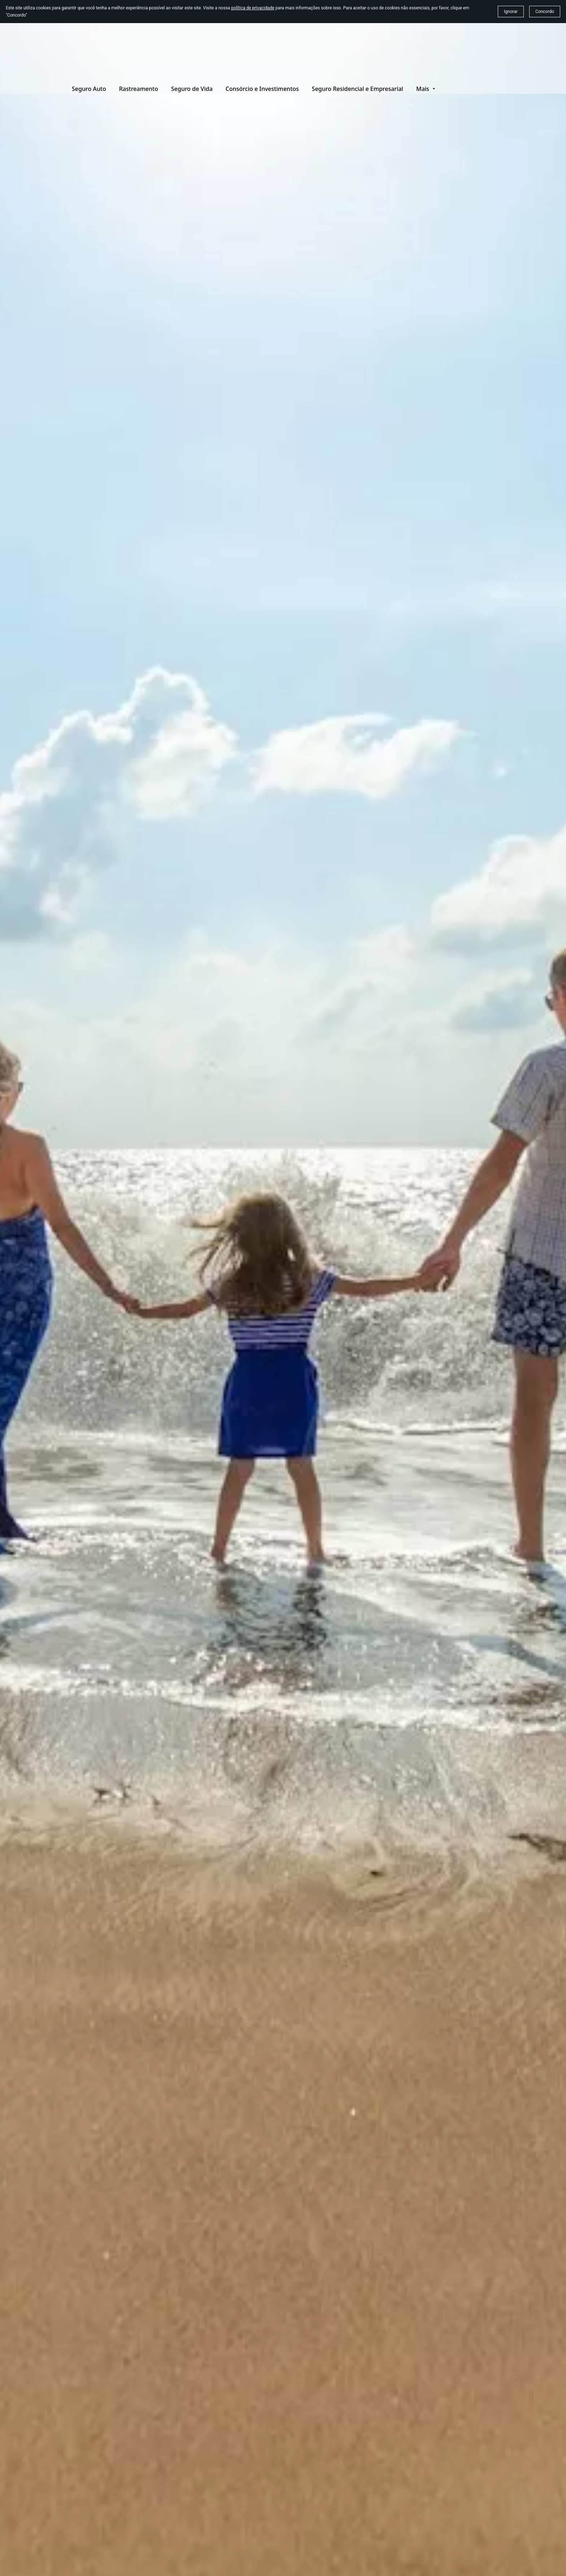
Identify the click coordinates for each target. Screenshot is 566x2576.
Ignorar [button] (511, 11)
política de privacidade (252, 7)
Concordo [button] (544, 11)
